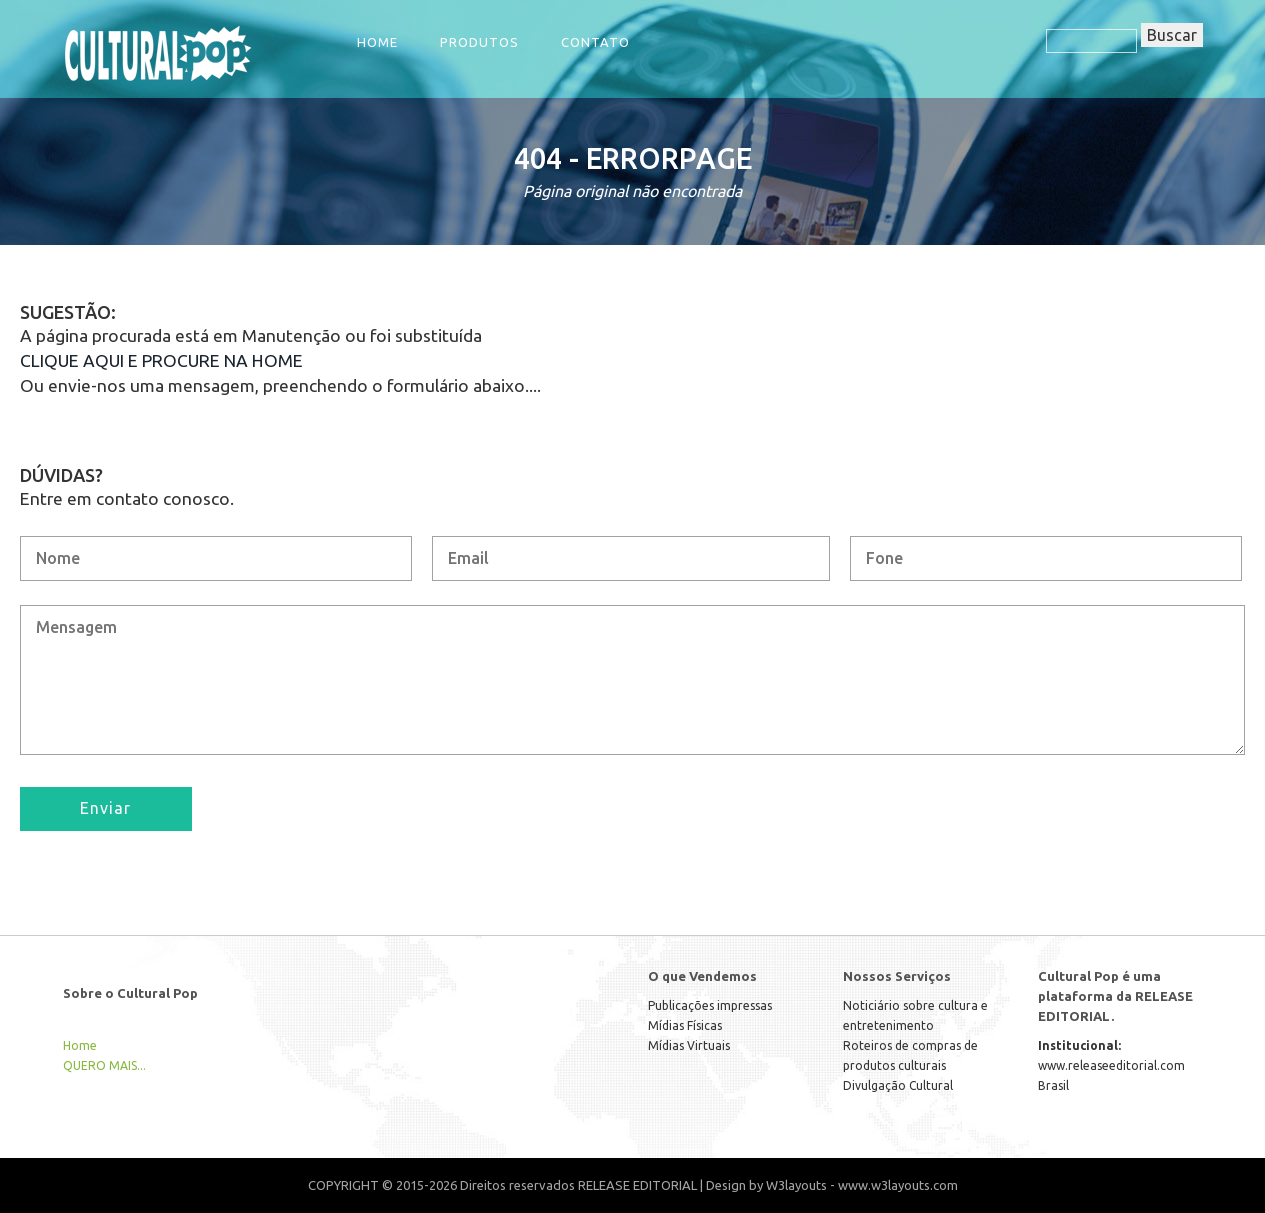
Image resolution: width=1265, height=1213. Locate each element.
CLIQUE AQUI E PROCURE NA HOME (161, 360)
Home (377, 42)
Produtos (479, 42)
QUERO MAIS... (104, 1065)
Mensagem (632, 680)
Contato (595, 42)
